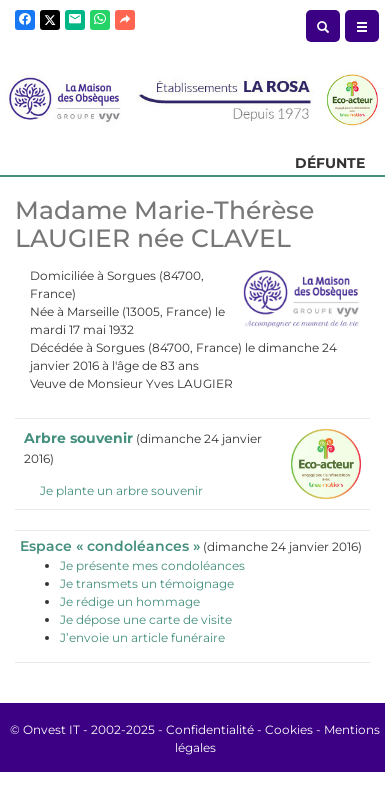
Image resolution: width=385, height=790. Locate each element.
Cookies (289, 729)
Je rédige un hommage (130, 601)
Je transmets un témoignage (147, 583)
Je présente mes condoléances (152, 565)
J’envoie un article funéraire (142, 637)
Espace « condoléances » (110, 546)
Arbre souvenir (78, 438)
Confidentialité (210, 729)
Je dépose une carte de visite (146, 619)
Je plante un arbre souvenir (121, 490)
